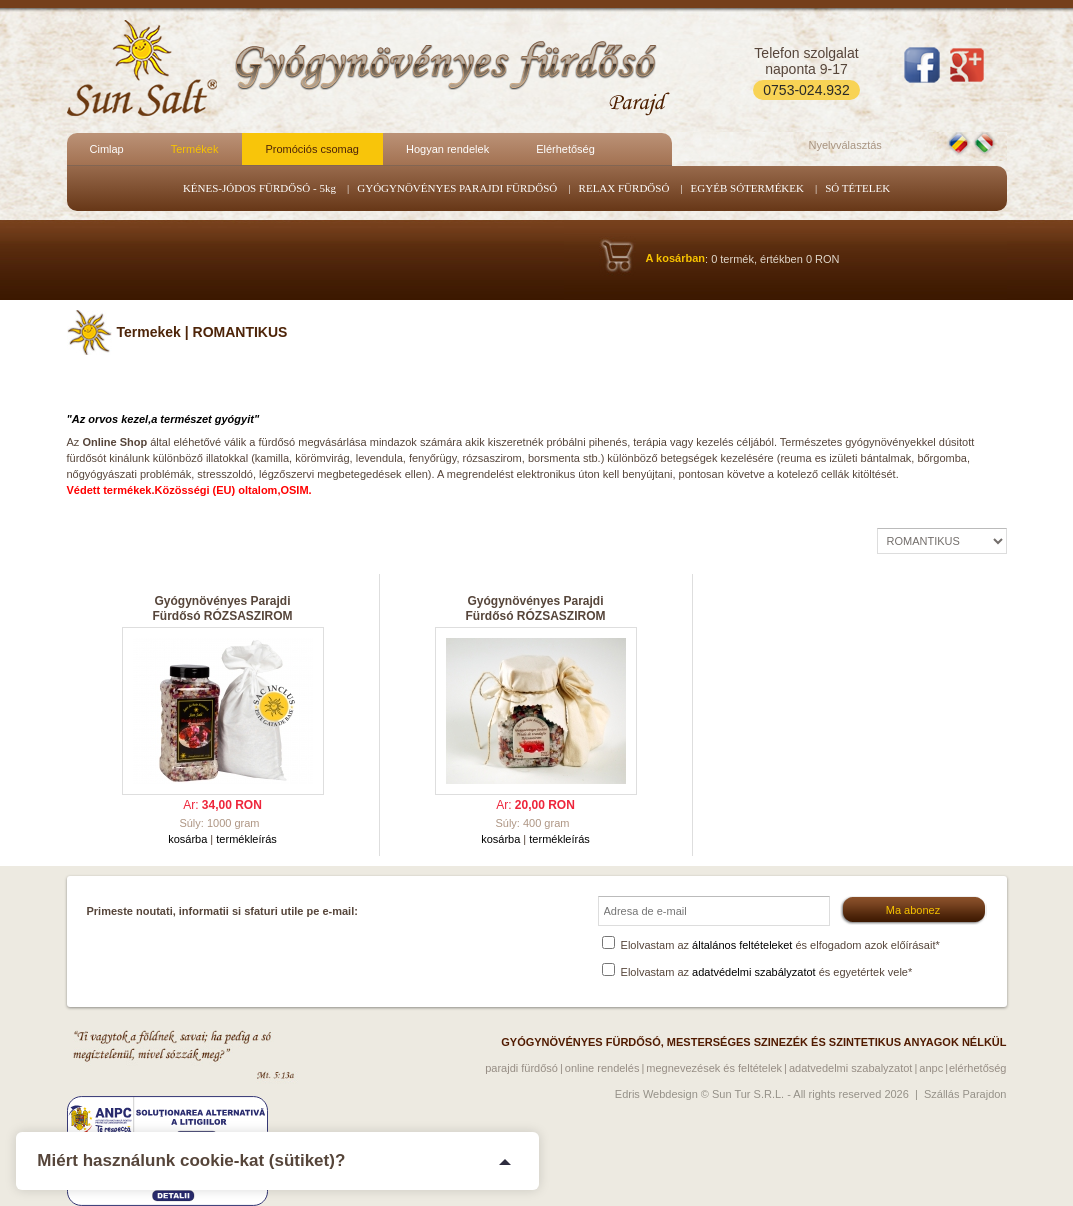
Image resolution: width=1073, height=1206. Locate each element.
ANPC (931, 1068)
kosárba (187, 839)
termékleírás (246, 839)
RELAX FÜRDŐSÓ (624, 188)
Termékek (195, 149)
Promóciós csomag (312, 149)
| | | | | (942, 541)
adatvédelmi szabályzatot (754, 972)
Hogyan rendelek (447, 149)
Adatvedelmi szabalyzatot (851, 1068)
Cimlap (107, 149)
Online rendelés (602, 1068)
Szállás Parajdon (965, 1094)
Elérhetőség (565, 149)
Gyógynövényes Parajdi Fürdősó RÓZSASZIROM (223, 608)
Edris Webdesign (656, 1094)
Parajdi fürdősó (521, 1068)
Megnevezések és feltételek (714, 1068)
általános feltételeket (742, 945)
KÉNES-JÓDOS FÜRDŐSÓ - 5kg (259, 188)
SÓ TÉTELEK (857, 188)
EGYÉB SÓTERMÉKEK (747, 188)
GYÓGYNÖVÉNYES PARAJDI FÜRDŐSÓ (457, 188)
